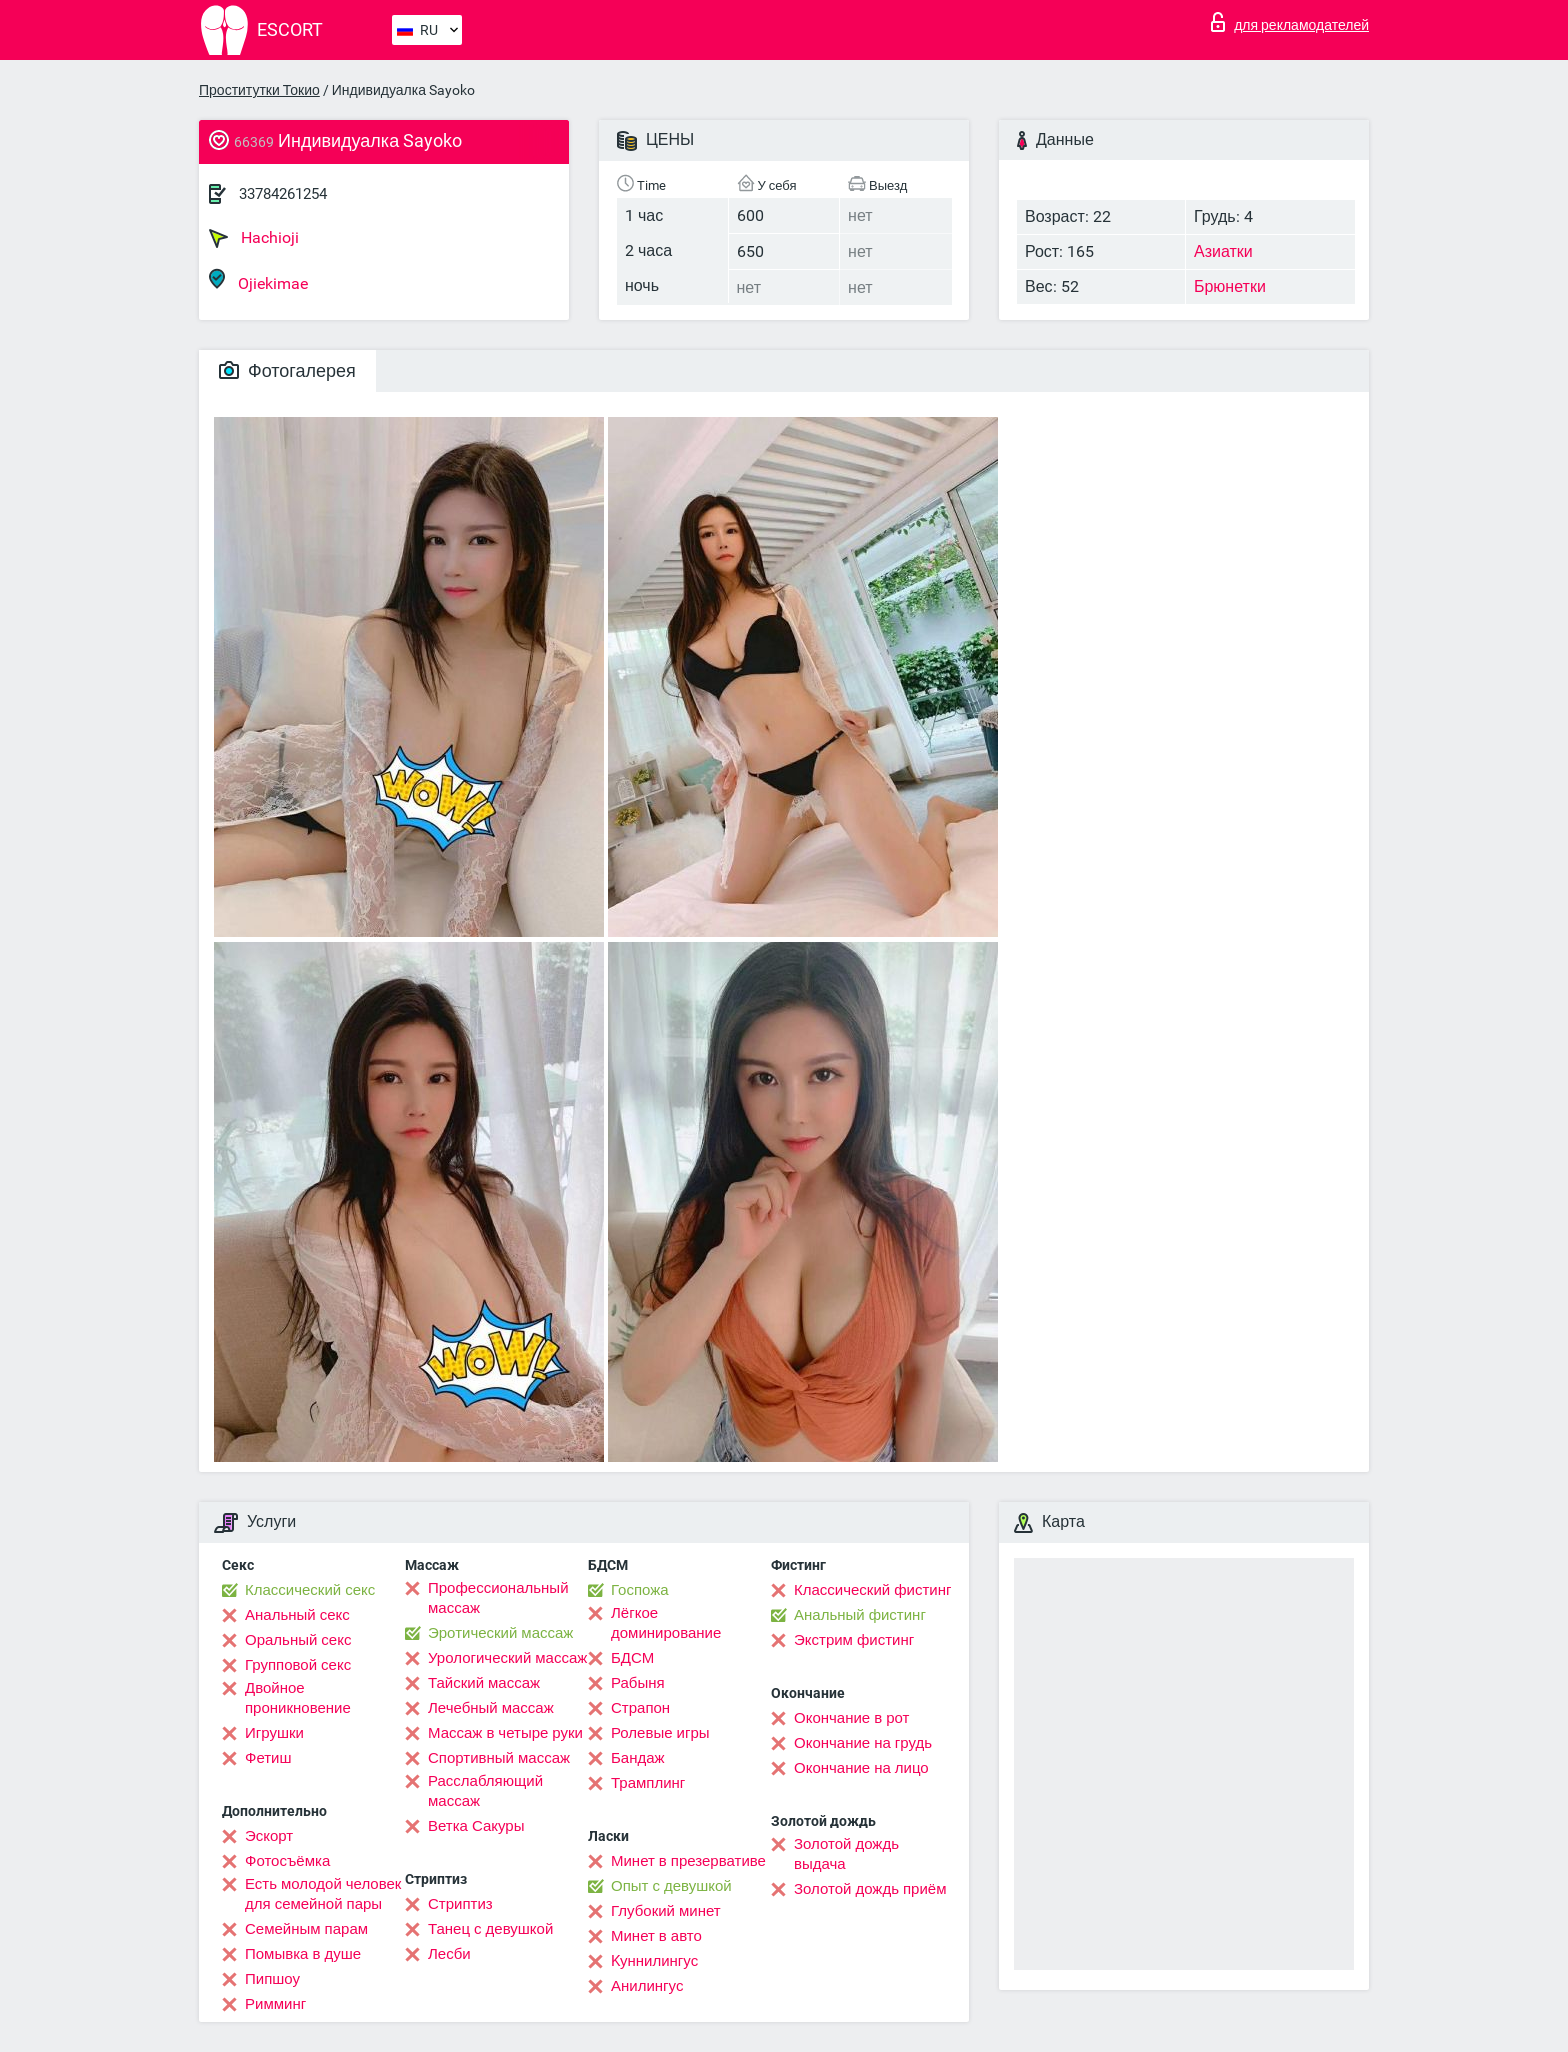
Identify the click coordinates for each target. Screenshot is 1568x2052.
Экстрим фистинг (854, 1640)
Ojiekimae (258, 280)
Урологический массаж (507, 1658)
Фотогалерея (287, 370)
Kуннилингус (654, 1961)
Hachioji (254, 238)
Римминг (275, 2004)
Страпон (640, 1708)
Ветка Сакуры (476, 1826)
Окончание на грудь (863, 1743)
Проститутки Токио (259, 90)
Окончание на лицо (861, 1768)
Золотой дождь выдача (846, 1854)
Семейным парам (306, 1929)
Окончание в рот (851, 1718)
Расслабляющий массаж (485, 1791)
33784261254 (283, 194)
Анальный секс (297, 1615)
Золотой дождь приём (870, 1889)
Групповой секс (298, 1665)
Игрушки (274, 1733)
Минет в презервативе (688, 1861)
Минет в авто (656, 1936)
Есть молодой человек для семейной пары (323, 1894)
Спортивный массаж (499, 1758)
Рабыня (638, 1683)
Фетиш (268, 1758)
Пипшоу (272, 1979)
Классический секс (310, 1590)
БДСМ (632, 1658)
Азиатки (1223, 251)
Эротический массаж (500, 1633)
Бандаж (638, 1758)
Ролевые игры (660, 1733)
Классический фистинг (872, 1590)
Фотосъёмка (287, 1861)
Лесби (449, 1954)
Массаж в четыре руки (505, 1733)
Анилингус (647, 1986)
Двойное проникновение (298, 1698)
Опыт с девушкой (671, 1886)
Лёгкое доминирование (666, 1623)
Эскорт (269, 1836)
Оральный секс (298, 1640)
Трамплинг (648, 1783)
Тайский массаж (484, 1683)
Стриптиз (460, 1904)
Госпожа (640, 1590)
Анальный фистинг (860, 1615)
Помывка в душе (303, 1954)
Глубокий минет (666, 1911)
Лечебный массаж (491, 1708)
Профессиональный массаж (498, 1598)
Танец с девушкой (490, 1929)
